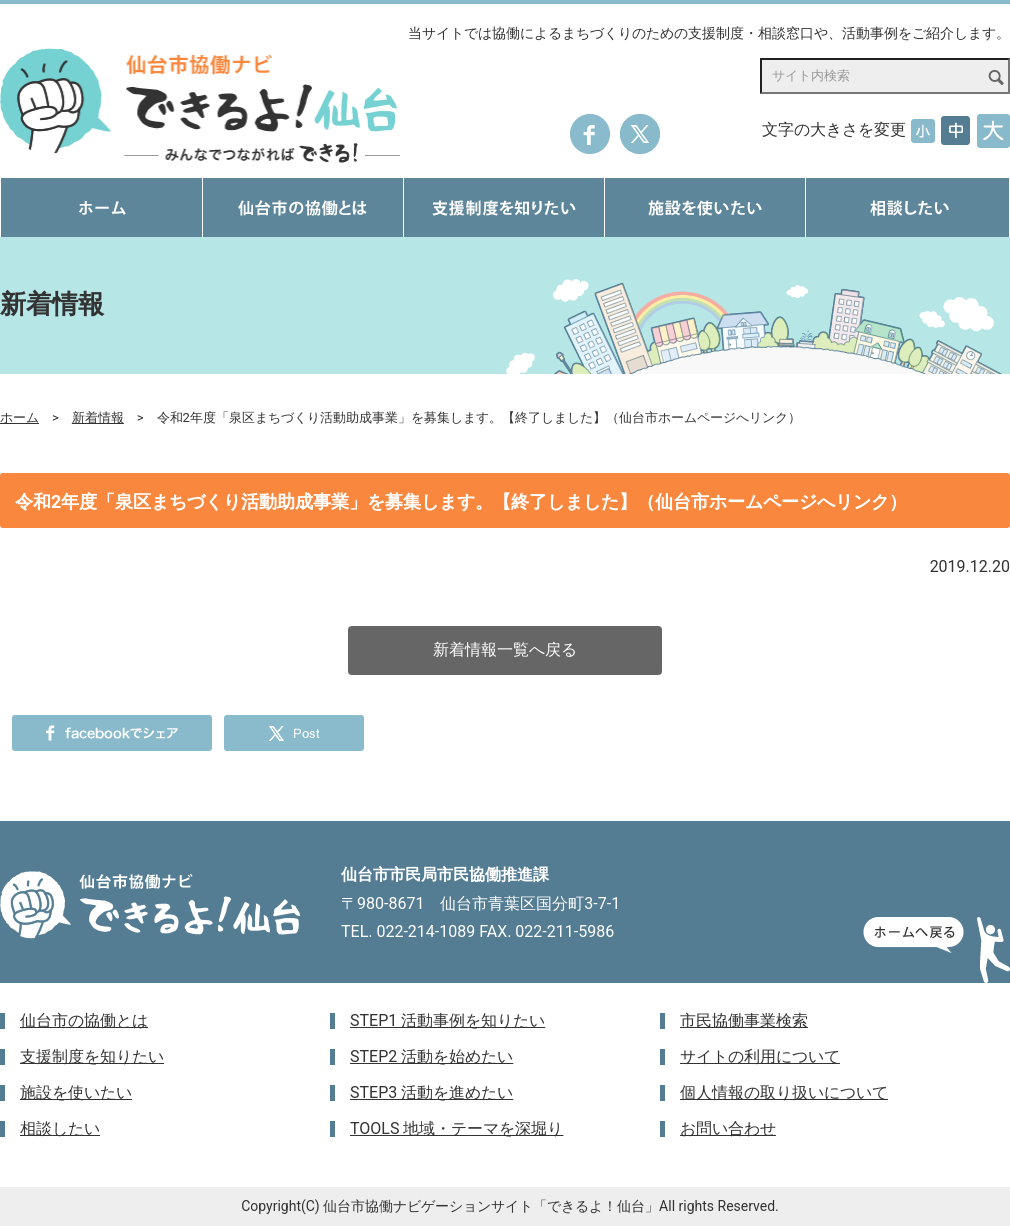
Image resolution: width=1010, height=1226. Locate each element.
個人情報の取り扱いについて (784, 1092)
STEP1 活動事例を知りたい (447, 1020)
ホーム (19, 417)
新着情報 (98, 417)
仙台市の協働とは (84, 1020)
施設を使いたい (76, 1092)
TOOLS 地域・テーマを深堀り (456, 1128)
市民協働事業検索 (744, 1020)
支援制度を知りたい (92, 1056)
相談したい (60, 1128)
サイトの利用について (760, 1056)
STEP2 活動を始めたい (431, 1056)
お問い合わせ (728, 1128)
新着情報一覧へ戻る (505, 649)
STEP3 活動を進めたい (431, 1092)
